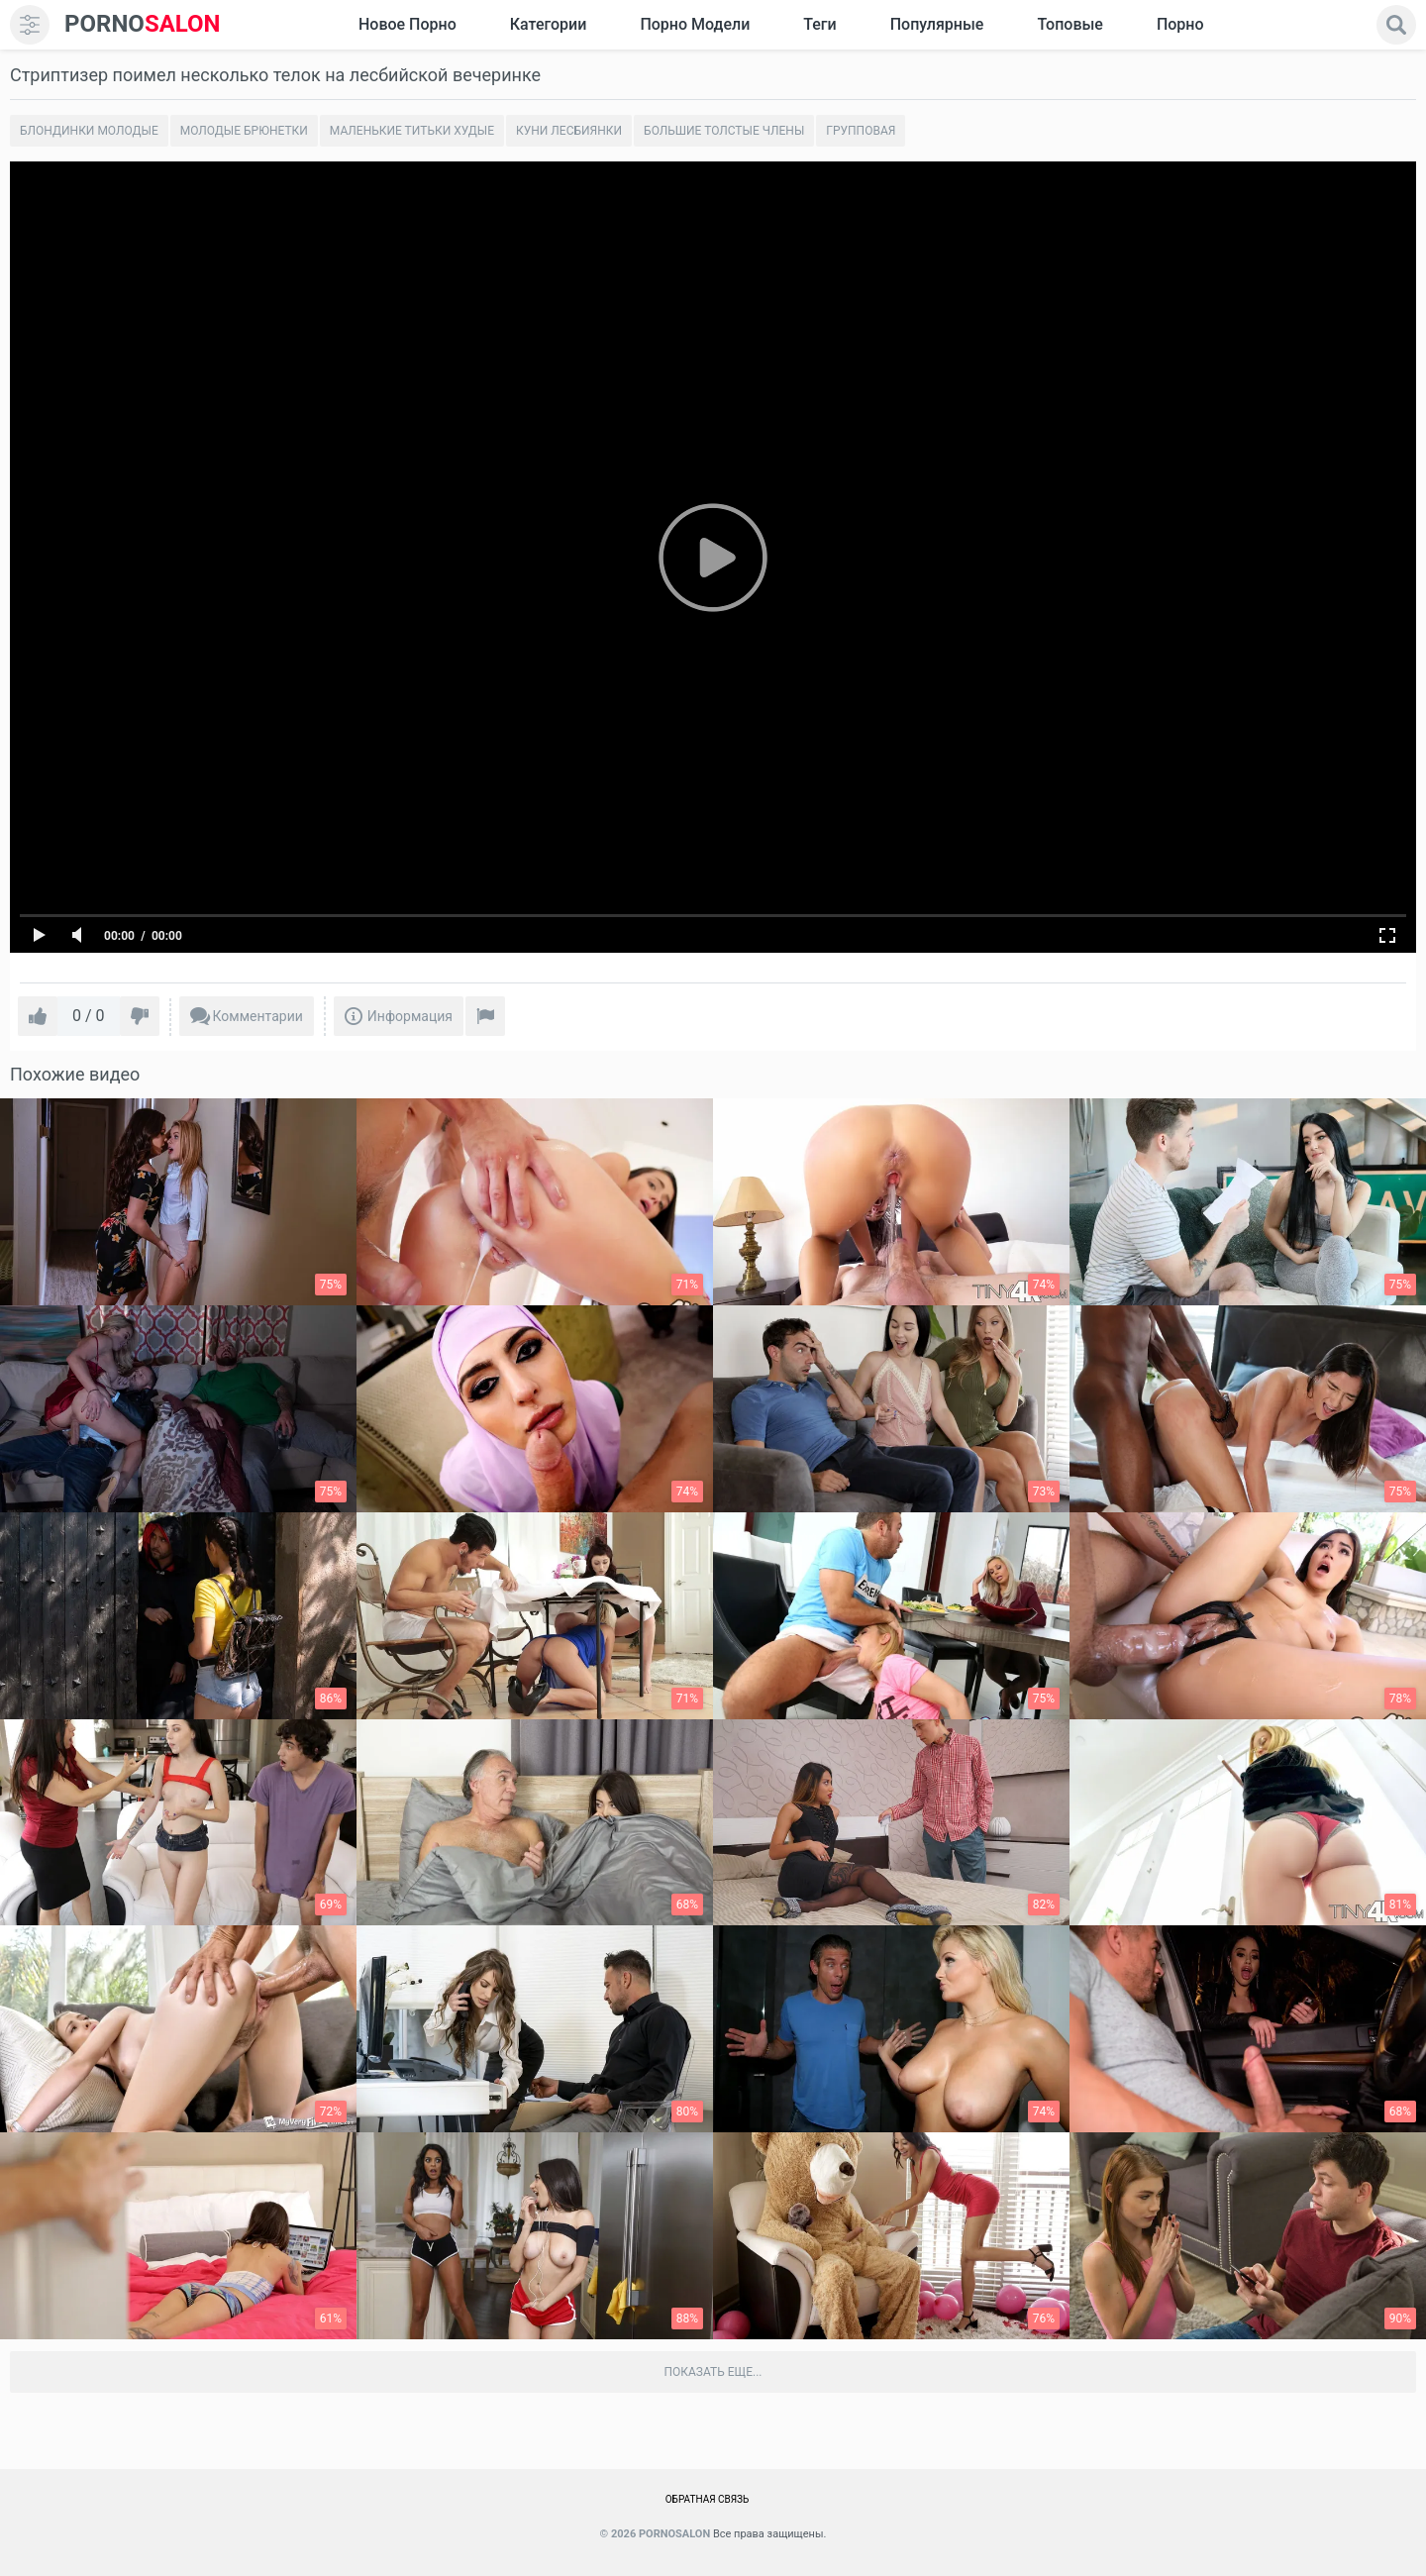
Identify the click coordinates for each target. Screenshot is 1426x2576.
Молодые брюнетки (244, 131)
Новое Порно (407, 24)
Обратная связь (707, 2499)
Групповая (860, 131)
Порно (1180, 24)
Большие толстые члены (724, 131)
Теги (819, 24)
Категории (548, 24)
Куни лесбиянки (569, 131)
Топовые (1069, 24)
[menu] (30, 25)
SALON (142, 24)
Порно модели (695, 24)
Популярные (937, 24)
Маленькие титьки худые (412, 131)
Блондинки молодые (89, 131)
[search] (1396, 25)
